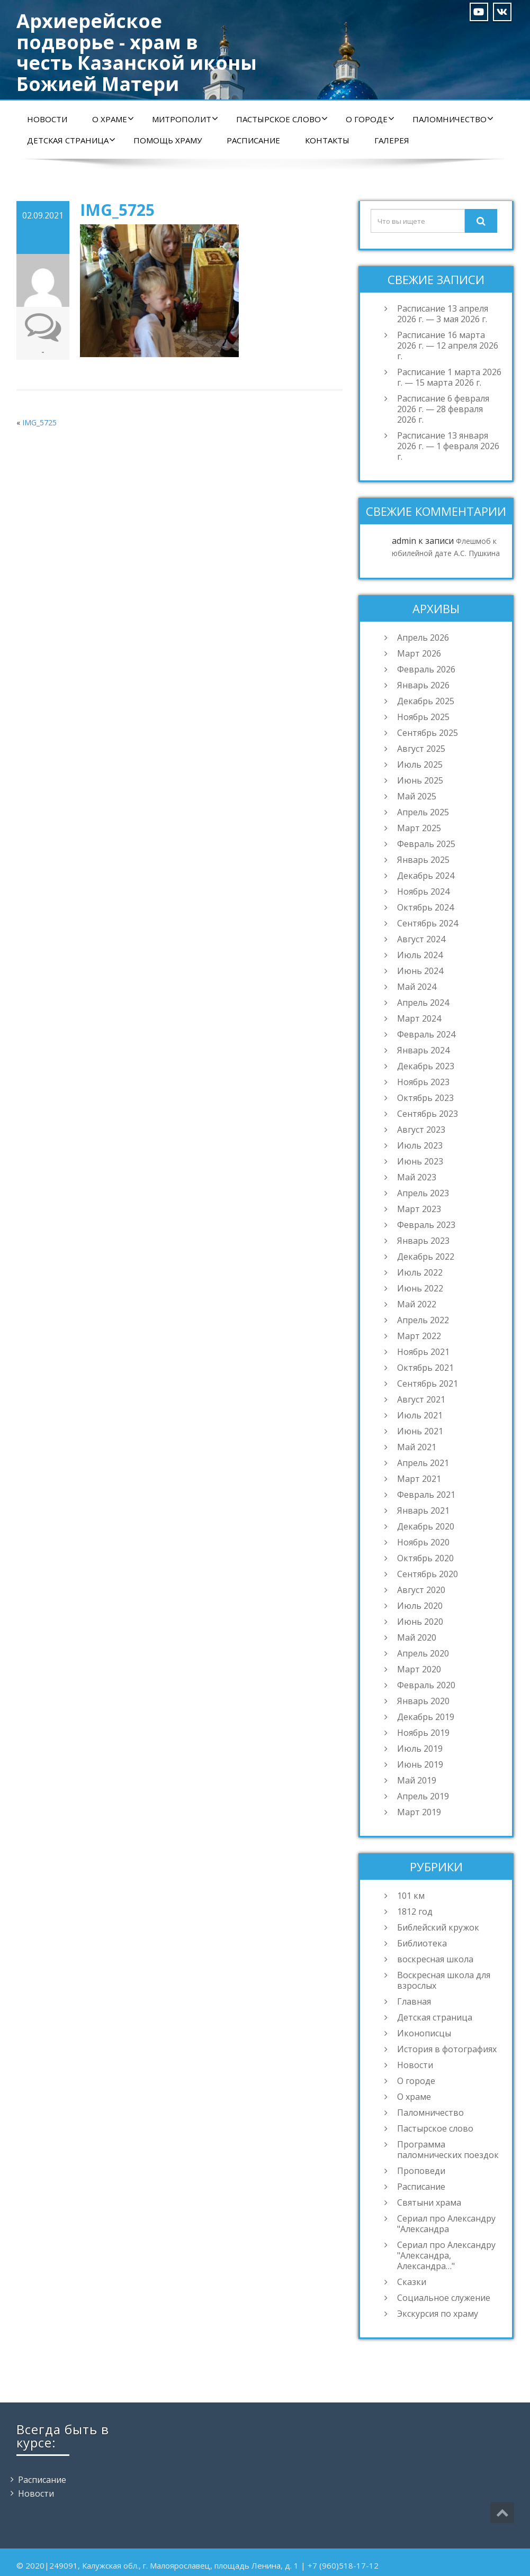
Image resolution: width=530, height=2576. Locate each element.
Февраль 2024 (426, 1034)
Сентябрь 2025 (427, 732)
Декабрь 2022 (425, 1256)
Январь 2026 (423, 685)
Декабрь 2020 (425, 1526)
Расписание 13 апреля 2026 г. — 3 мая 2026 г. (442, 313)
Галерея (391, 140)
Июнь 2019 (420, 1764)
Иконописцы (424, 2033)
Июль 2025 (420, 764)
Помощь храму (167, 140)
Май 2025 (416, 796)
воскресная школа (435, 1959)
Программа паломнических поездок (448, 2149)
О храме (113, 119)
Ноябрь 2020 (423, 1542)
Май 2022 (416, 1304)
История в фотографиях (447, 2049)
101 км (411, 1895)
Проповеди (421, 2170)
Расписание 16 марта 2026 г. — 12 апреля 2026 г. (447, 345)
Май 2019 (416, 1780)
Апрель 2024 (423, 1002)
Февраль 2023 (426, 1224)
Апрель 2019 (423, 1796)
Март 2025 (419, 828)
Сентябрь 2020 (427, 1574)
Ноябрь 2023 (423, 1082)
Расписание (253, 140)
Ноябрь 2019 (423, 1732)
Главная (414, 2001)
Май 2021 (416, 1447)
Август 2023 (421, 1129)
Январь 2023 (423, 1240)
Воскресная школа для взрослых (443, 1980)
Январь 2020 (423, 1701)
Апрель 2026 (423, 637)
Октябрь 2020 (425, 1558)
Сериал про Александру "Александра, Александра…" (446, 2255)
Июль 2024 (420, 955)
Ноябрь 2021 (423, 1351)
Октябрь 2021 (425, 1367)
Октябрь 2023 (425, 1098)
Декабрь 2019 (425, 1717)
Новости (47, 119)
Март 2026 (419, 653)
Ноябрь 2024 (423, 891)
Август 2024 (421, 939)
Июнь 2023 (420, 1161)
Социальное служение (443, 2297)
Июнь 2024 (420, 971)
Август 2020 (421, 1590)
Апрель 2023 (423, 1193)
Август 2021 (421, 1399)
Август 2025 (421, 748)
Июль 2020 (420, 1605)
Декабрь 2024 (425, 875)
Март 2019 (419, 1812)
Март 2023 (419, 1209)
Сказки (411, 2282)
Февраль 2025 (426, 844)
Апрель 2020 (423, 1653)
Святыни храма (429, 2202)
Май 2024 (416, 986)
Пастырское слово (282, 119)
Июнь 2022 (420, 1288)
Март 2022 (419, 1336)
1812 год (415, 1911)
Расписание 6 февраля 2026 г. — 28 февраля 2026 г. (443, 409)
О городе (370, 119)
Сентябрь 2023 (427, 1113)
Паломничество (452, 119)
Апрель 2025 (423, 812)
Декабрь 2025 (425, 701)
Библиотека (422, 1943)
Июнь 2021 (420, 1431)
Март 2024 (419, 1018)
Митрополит (185, 119)
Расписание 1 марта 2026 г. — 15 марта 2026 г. (449, 377)
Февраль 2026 (426, 669)
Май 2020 (416, 1637)
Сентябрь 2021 (427, 1383)
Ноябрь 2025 (423, 717)
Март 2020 (419, 1669)
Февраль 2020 (426, 1685)
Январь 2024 (423, 1050)
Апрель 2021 (423, 1463)
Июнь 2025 (420, 780)
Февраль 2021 (426, 1494)
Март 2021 (419, 1478)
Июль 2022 (420, 1272)
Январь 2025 (423, 859)
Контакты (327, 140)
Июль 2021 (420, 1415)
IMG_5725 (39, 422)
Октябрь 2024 (425, 907)
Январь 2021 (423, 1510)
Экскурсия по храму (437, 2313)
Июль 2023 (420, 1145)
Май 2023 (416, 1177)
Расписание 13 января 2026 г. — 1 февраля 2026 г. (448, 446)
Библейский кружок (438, 1927)
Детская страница (71, 140)
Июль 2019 (420, 1748)
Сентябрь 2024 (427, 923)
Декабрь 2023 (425, 1066)
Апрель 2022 (423, 1320)
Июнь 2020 (420, 1621)
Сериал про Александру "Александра (446, 2223)
